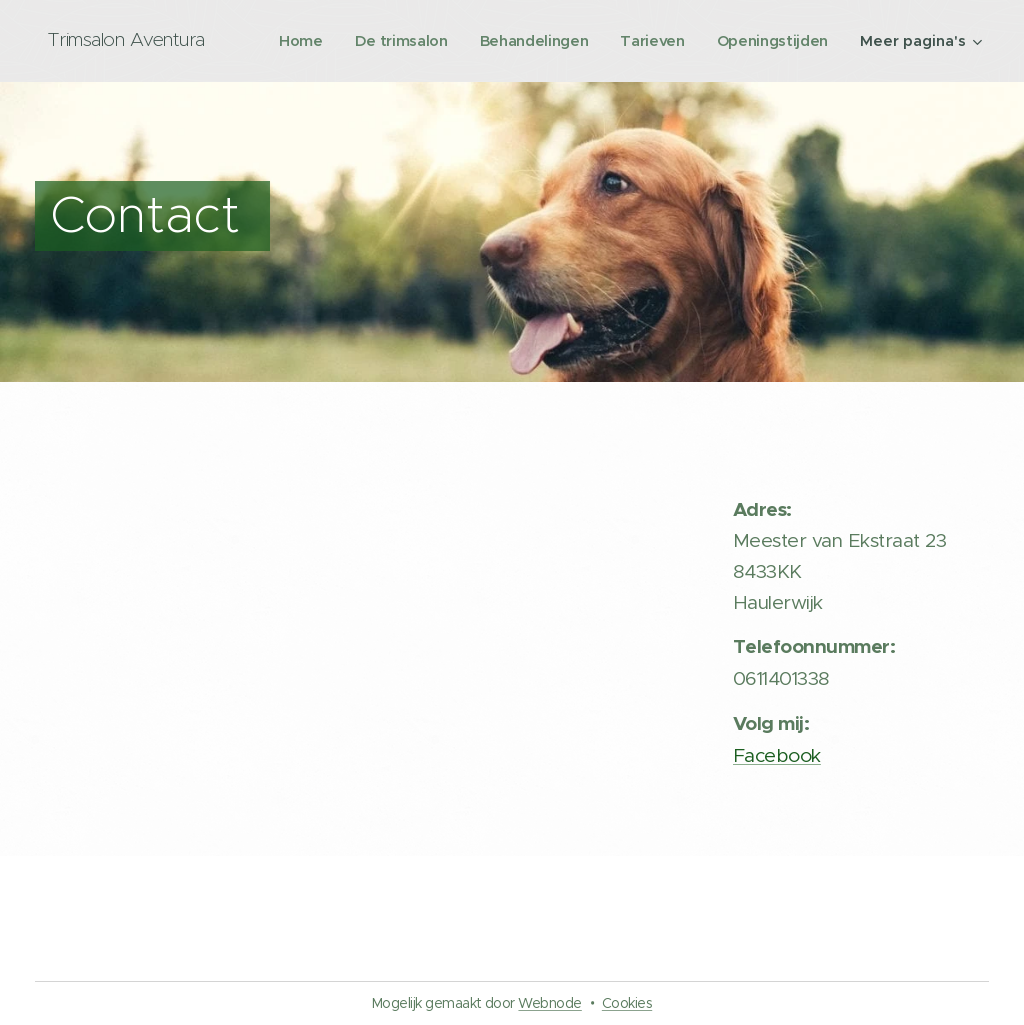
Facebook (777, 755)
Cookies (627, 1003)
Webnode (549, 1003)
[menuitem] (438, 41)
